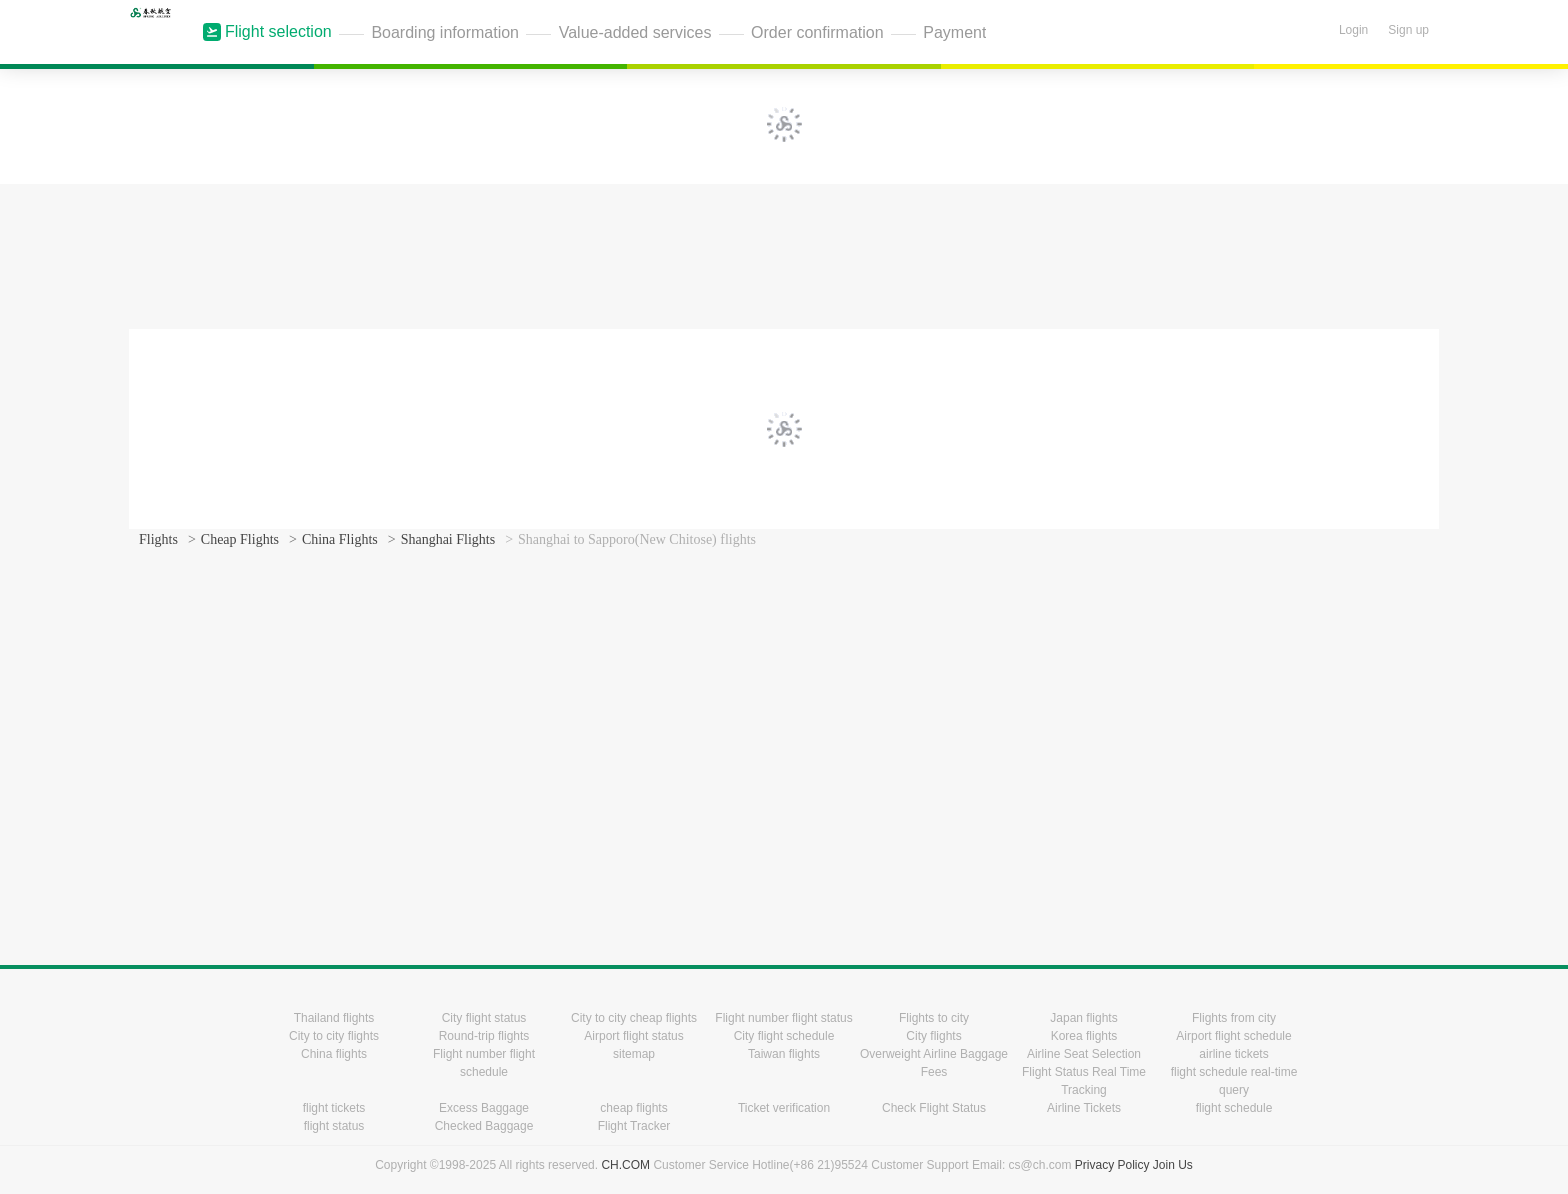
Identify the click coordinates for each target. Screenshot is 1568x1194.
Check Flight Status (934, 1108)
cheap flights (633, 1108)
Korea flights (1084, 1036)
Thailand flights (334, 1018)
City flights (933, 1036)
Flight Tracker (634, 1126)
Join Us (1173, 1165)
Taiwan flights (784, 1054)
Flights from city (1234, 1018)
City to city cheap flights (634, 1018)
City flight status (484, 1018)
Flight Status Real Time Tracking (1084, 1081)
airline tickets (1233, 1054)
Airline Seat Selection (1084, 1054)
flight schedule (1234, 1108)
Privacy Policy (1112, 1165)
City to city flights (334, 1036)
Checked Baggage (484, 1126)
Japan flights (1083, 1018)
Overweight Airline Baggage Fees (934, 1063)
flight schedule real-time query (1234, 1081)
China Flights (340, 539)
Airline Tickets (1084, 1108)
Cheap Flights (240, 539)
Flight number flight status (783, 1018)
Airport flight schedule (1233, 1036)
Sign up (1408, 30)
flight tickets (334, 1108)
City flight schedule (784, 1036)
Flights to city (934, 1018)
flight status (334, 1126)
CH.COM (625, 1165)
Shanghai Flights (448, 539)
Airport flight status (633, 1036)
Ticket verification (784, 1108)
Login (1353, 30)
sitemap (634, 1054)
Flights (158, 539)
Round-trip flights (484, 1036)
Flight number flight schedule (484, 1063)
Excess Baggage (484, 1108)
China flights (334, 1054)
